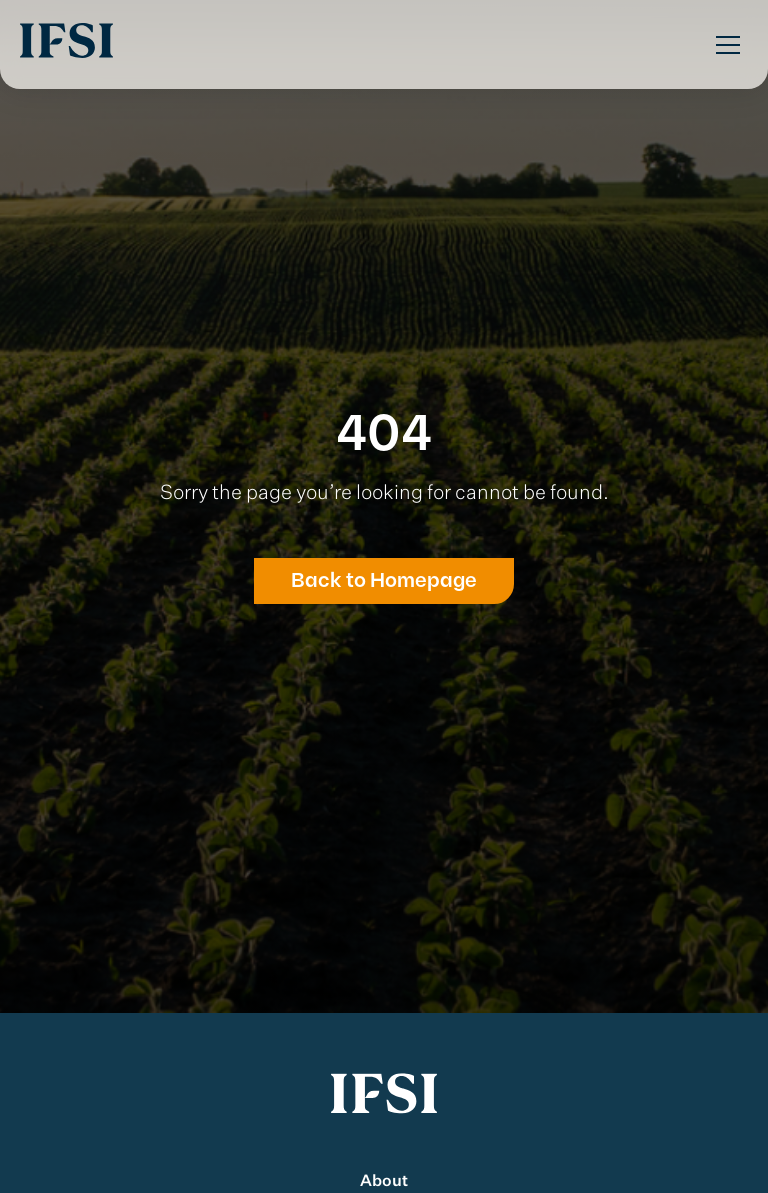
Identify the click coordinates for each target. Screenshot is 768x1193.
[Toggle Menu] (728, 45)
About (384, 1182)
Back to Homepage (384, 581)
